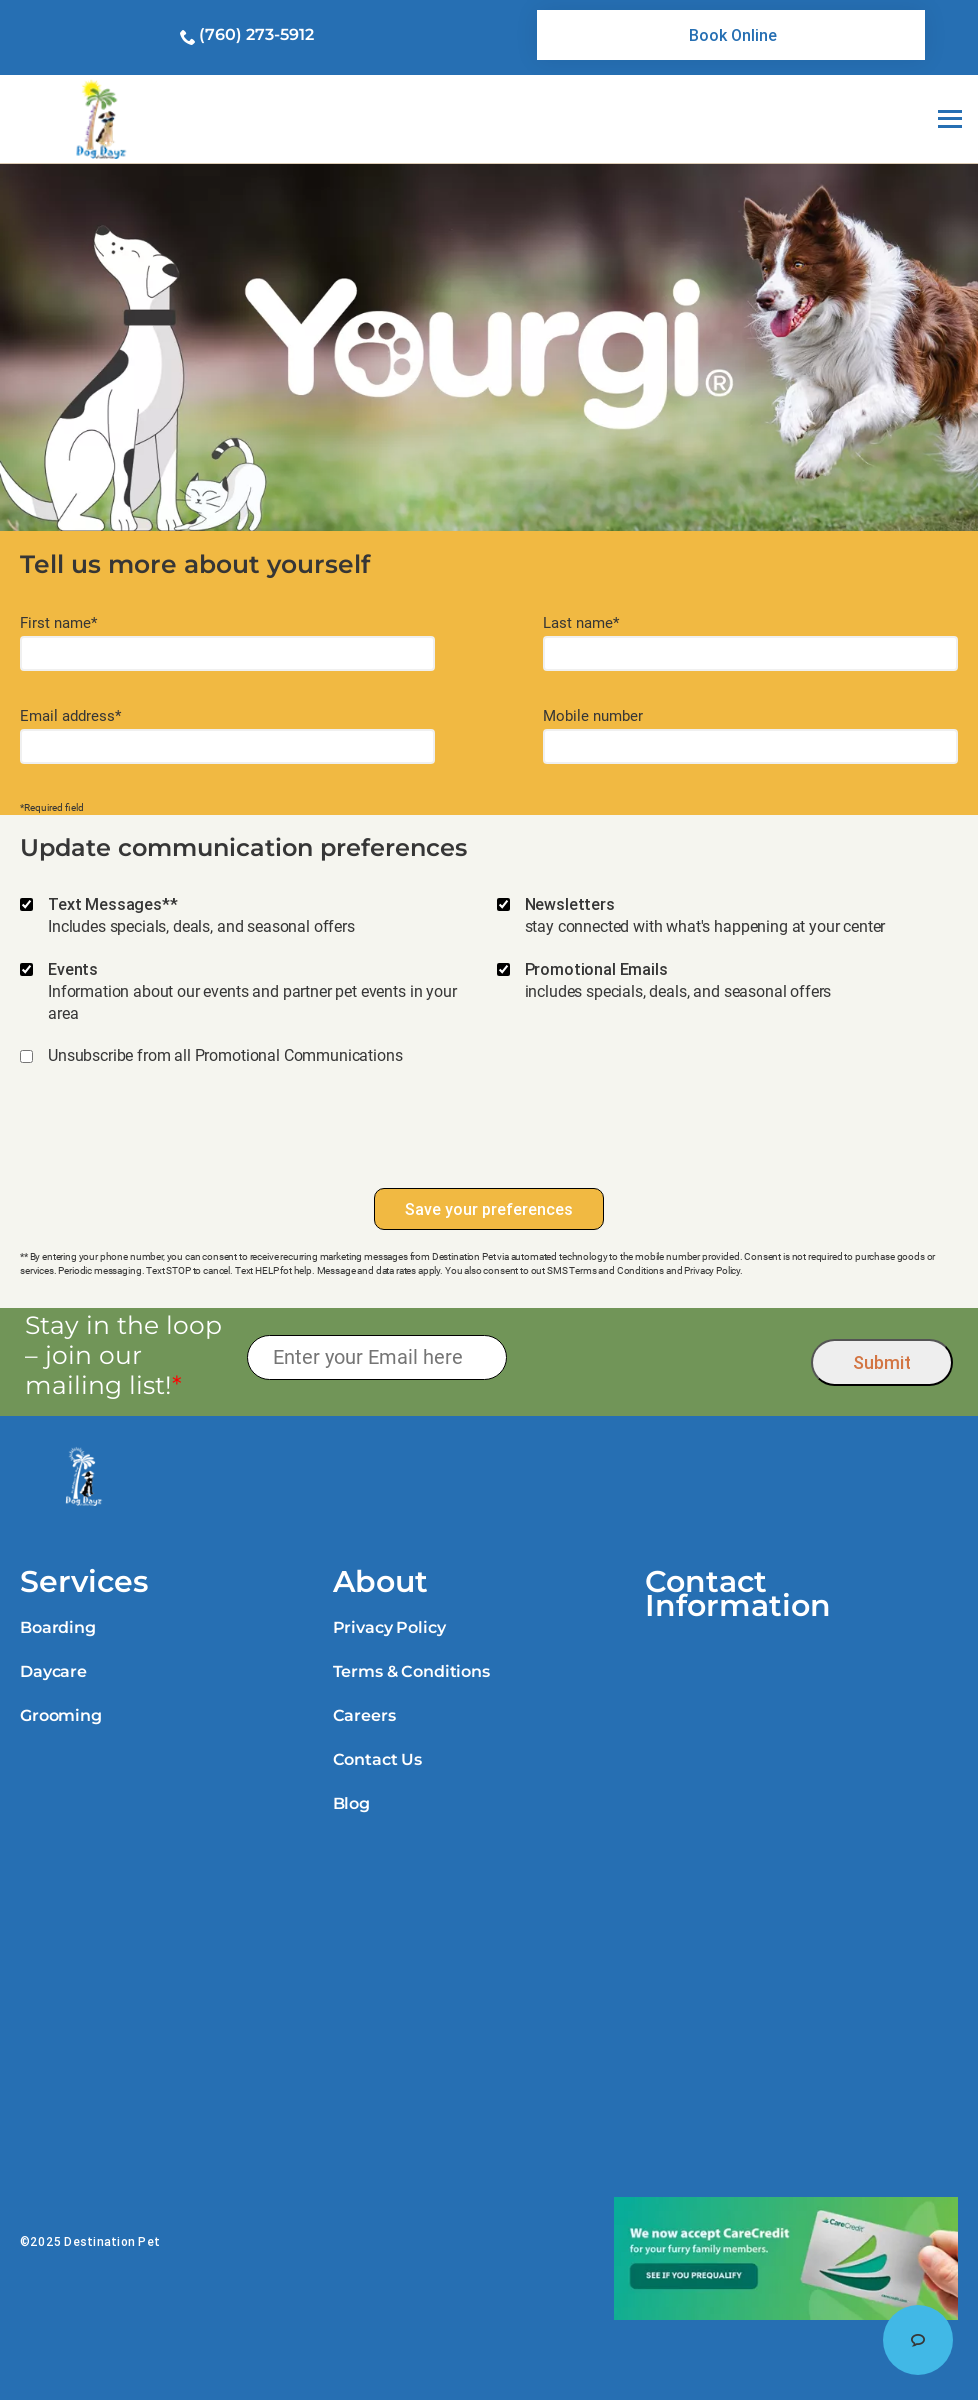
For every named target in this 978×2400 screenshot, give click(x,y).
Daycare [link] (53, 1671)
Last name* (581, 623)
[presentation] (489, 1137)
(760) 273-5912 (256, 34)
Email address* (70, 716)
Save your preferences (489, 1209)
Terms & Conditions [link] (411, 1671)
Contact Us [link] (377, 1759)
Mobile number (593, 716)
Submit (882, 1362)
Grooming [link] (61, 1715)
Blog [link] (351, 1803)
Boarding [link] (58, 1627)
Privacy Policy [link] (389, 1627)
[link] (730, 35)
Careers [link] (364, 1715)
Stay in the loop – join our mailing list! (123, 1355)
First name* (58, 623)
